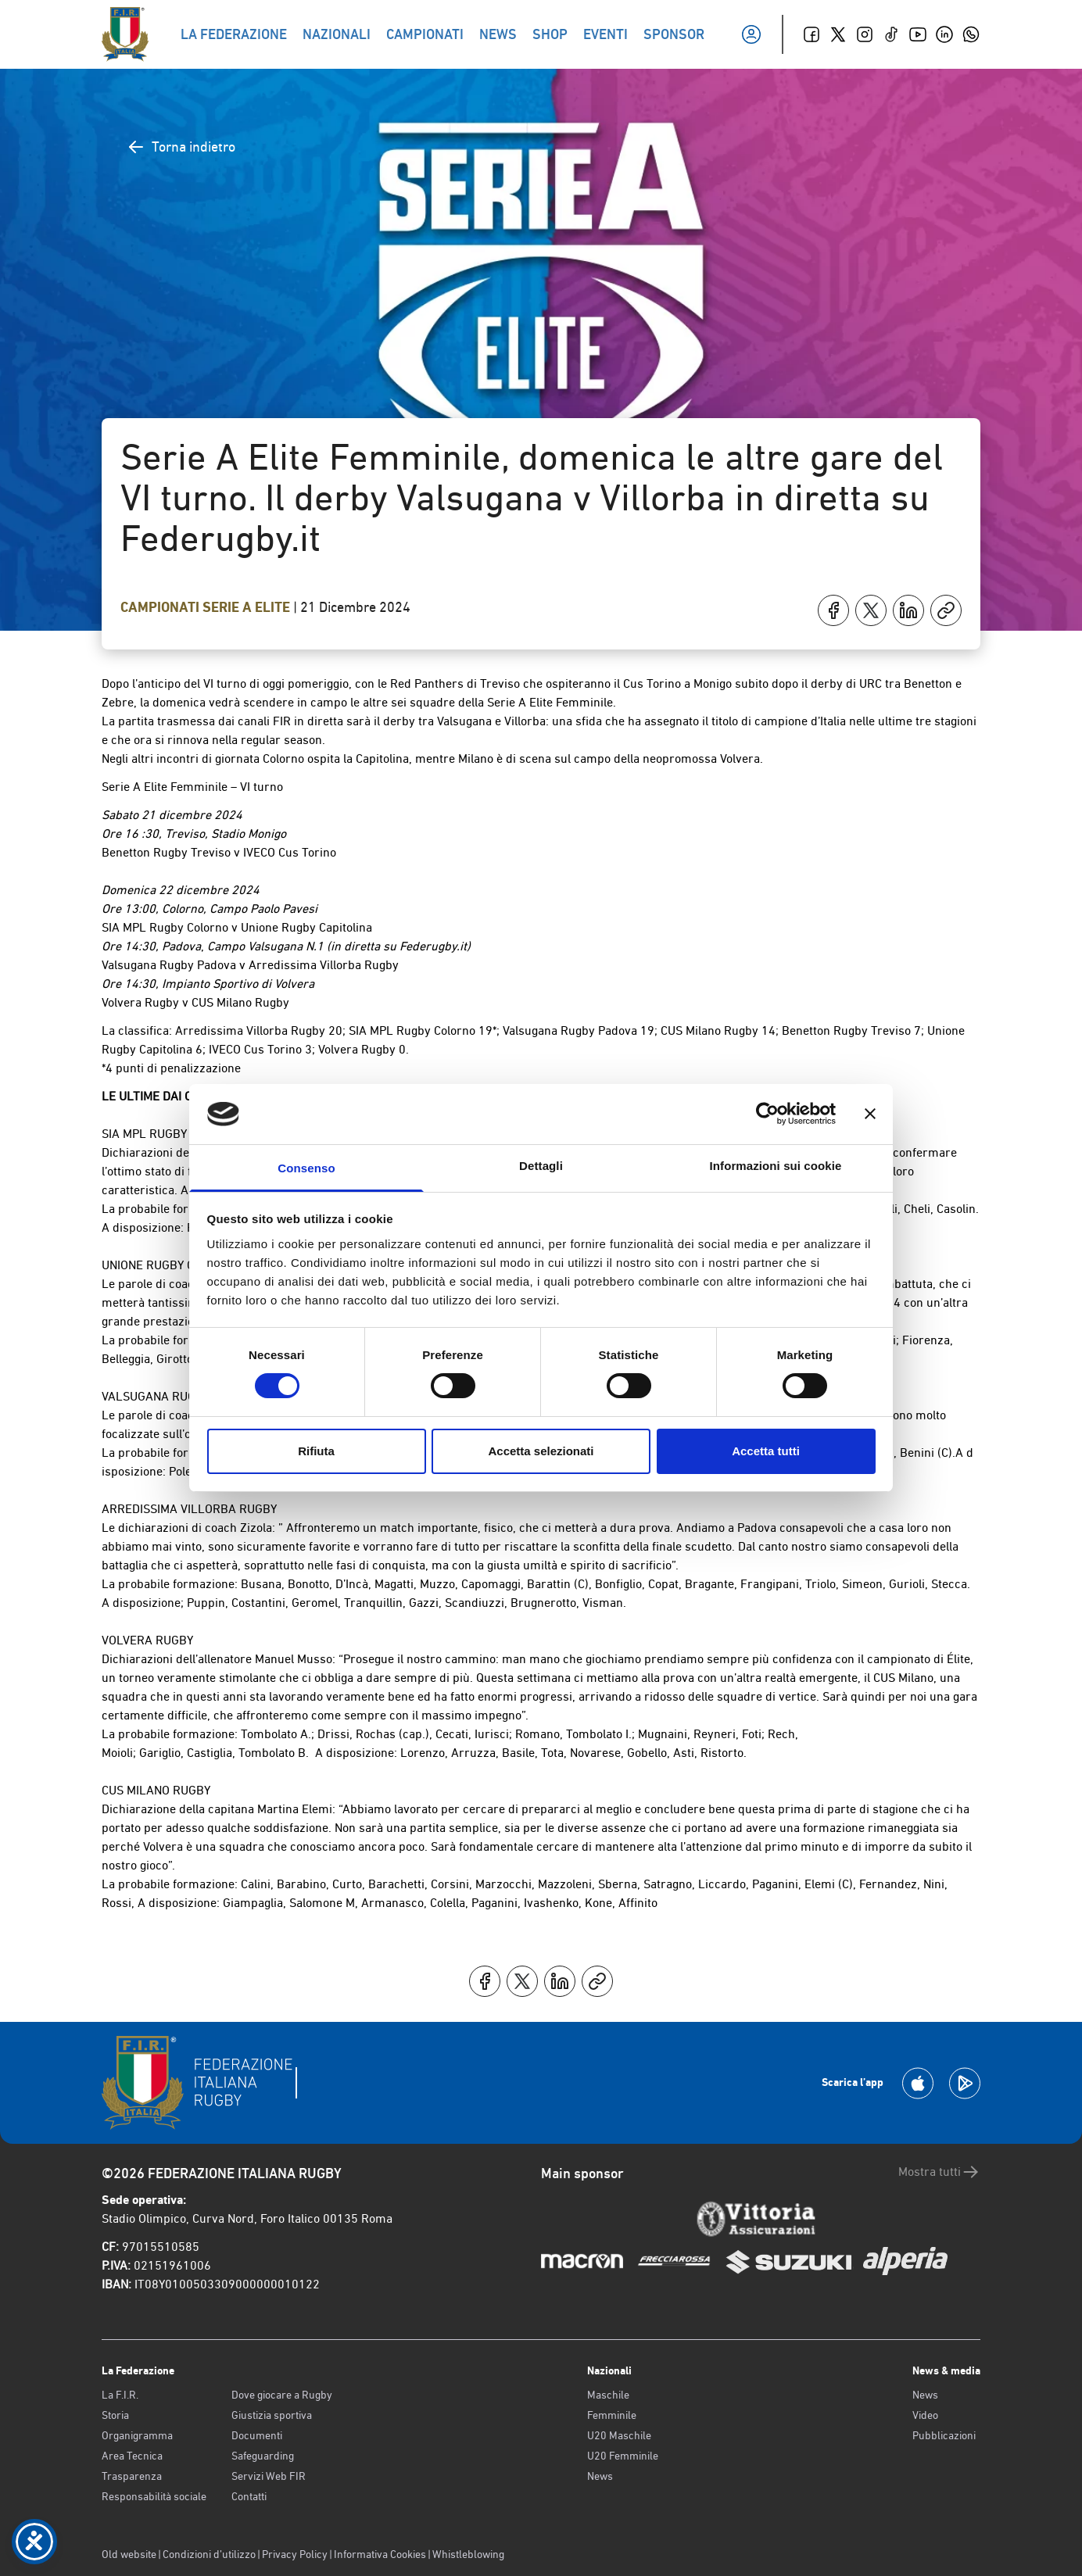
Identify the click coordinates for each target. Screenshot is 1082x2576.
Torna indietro (181, 147)
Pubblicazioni (944, 2435)
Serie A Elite (247, 607)
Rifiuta (316, 1451)
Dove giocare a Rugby (281, 2394)
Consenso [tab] (306, 1168)
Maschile (608, 2394)
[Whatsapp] (971, 34)
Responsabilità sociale (154, 2496)
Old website (129, 2554)
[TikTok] (891, 34)
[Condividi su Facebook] (833, 610)
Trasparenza (132, 2476)
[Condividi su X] (871, 610)
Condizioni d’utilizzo (209, 2554)
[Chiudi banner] (870, 1113)
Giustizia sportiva (271, 2415)
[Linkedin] (944, 34)
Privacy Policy (295, 2554)
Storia (115, 2415)
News (600, 2476)
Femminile (611, 2415)
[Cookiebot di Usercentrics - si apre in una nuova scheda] (767, 1113)
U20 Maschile (619, 2435)
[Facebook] (811, 34)
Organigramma (137, 2435)
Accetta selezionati (540, 1451)
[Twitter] (838, 34)
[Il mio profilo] (751, 34)
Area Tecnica (132, 2455)
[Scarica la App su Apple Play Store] (917, 2083)
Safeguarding (262, 2455)
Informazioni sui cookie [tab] (776, 1165)
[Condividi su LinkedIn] (908, 610)
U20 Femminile (622, 2455)
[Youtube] (917, 34)
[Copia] (946, 610)
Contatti (249, 2496)
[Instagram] (864, 34)
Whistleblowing (468, 2554)
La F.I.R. (120, 2394)
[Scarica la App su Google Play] (964, 2083)
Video (925, 2415)
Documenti (256, 2435)
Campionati (161, 607)
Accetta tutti (766, 1451)
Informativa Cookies (380, 2554)
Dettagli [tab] (541, 1165)
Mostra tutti (939, 2172)
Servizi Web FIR (268, 2476)
